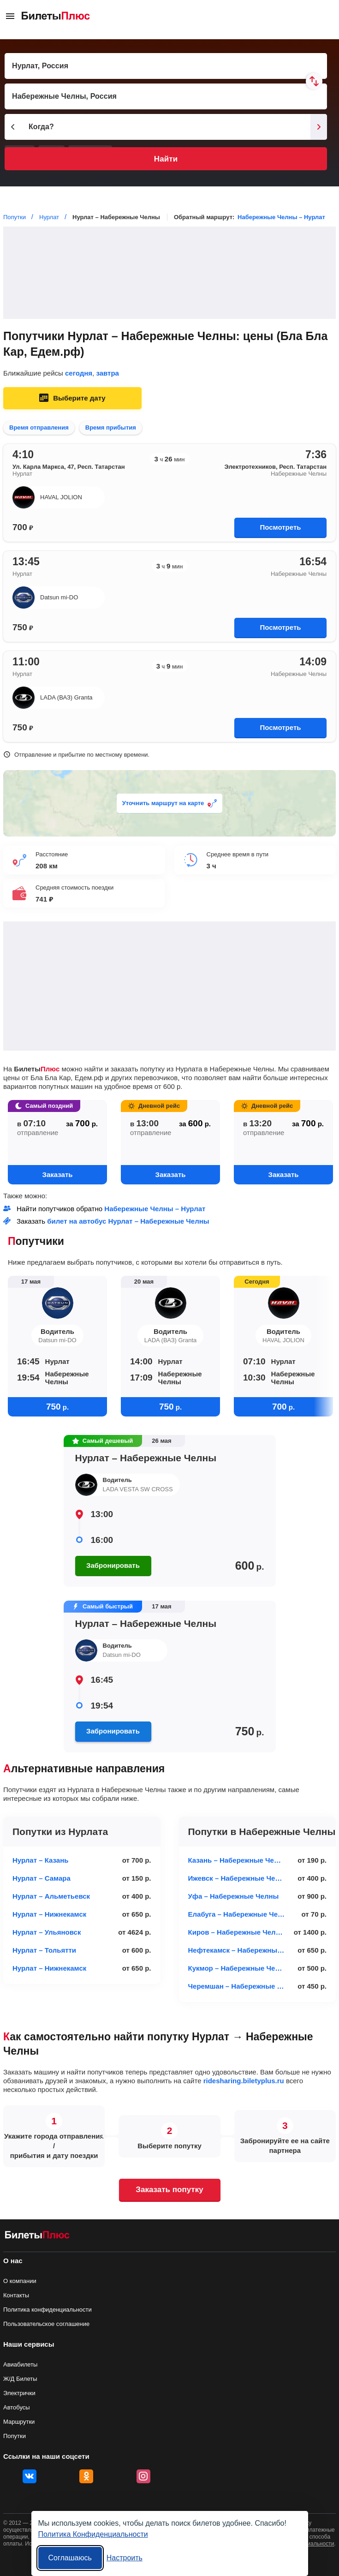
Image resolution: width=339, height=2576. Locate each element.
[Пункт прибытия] (166, 96)
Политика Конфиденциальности (93, 2534)
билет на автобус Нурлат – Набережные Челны (128, 1221)
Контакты (16, 2295)
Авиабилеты (20, 2364)
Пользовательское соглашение (46, 2323)
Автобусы (16, 2407)
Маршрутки (19, 2421)
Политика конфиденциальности (47, 2309)
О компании (19, 2280)
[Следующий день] (318, 127)
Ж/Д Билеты (20, 2378)
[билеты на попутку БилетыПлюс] (37, 2236)
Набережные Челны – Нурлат (281, 217)
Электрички (19, 2393)
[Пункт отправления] (166, 66)
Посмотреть (280, 527)
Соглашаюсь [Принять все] (70, 2558)
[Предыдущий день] (13, 127)
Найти (166, 159)
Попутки (14, 2436)
